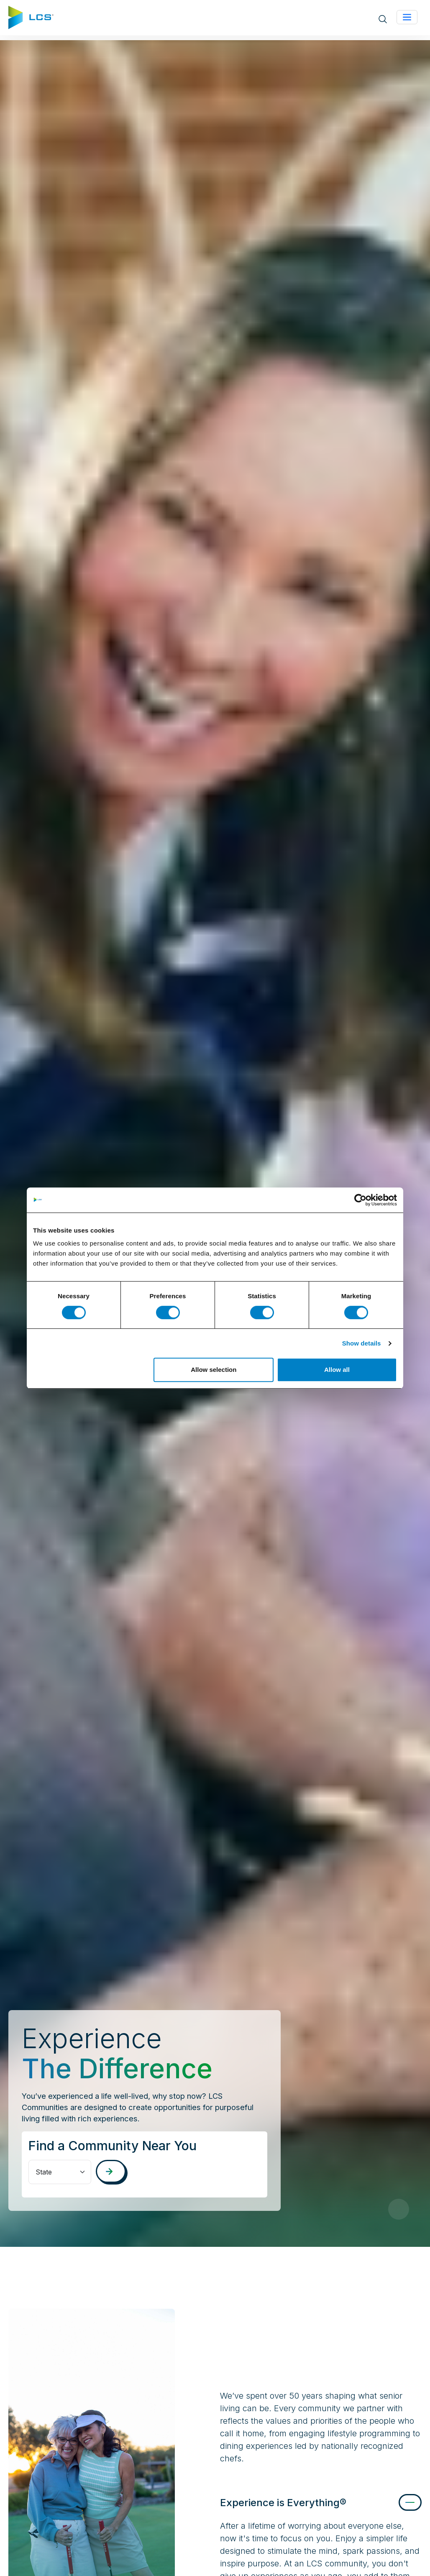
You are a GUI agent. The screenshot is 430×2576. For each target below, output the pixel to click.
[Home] (31, 17)
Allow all (337, 1369)
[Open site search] (382, 18)
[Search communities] (111, 2171)
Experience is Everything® (283, 2503)
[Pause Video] (398, 2209)
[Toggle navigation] (407, 17)
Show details (361, 1343)
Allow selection (213, 1369)
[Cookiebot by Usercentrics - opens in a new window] (360, 1200)
